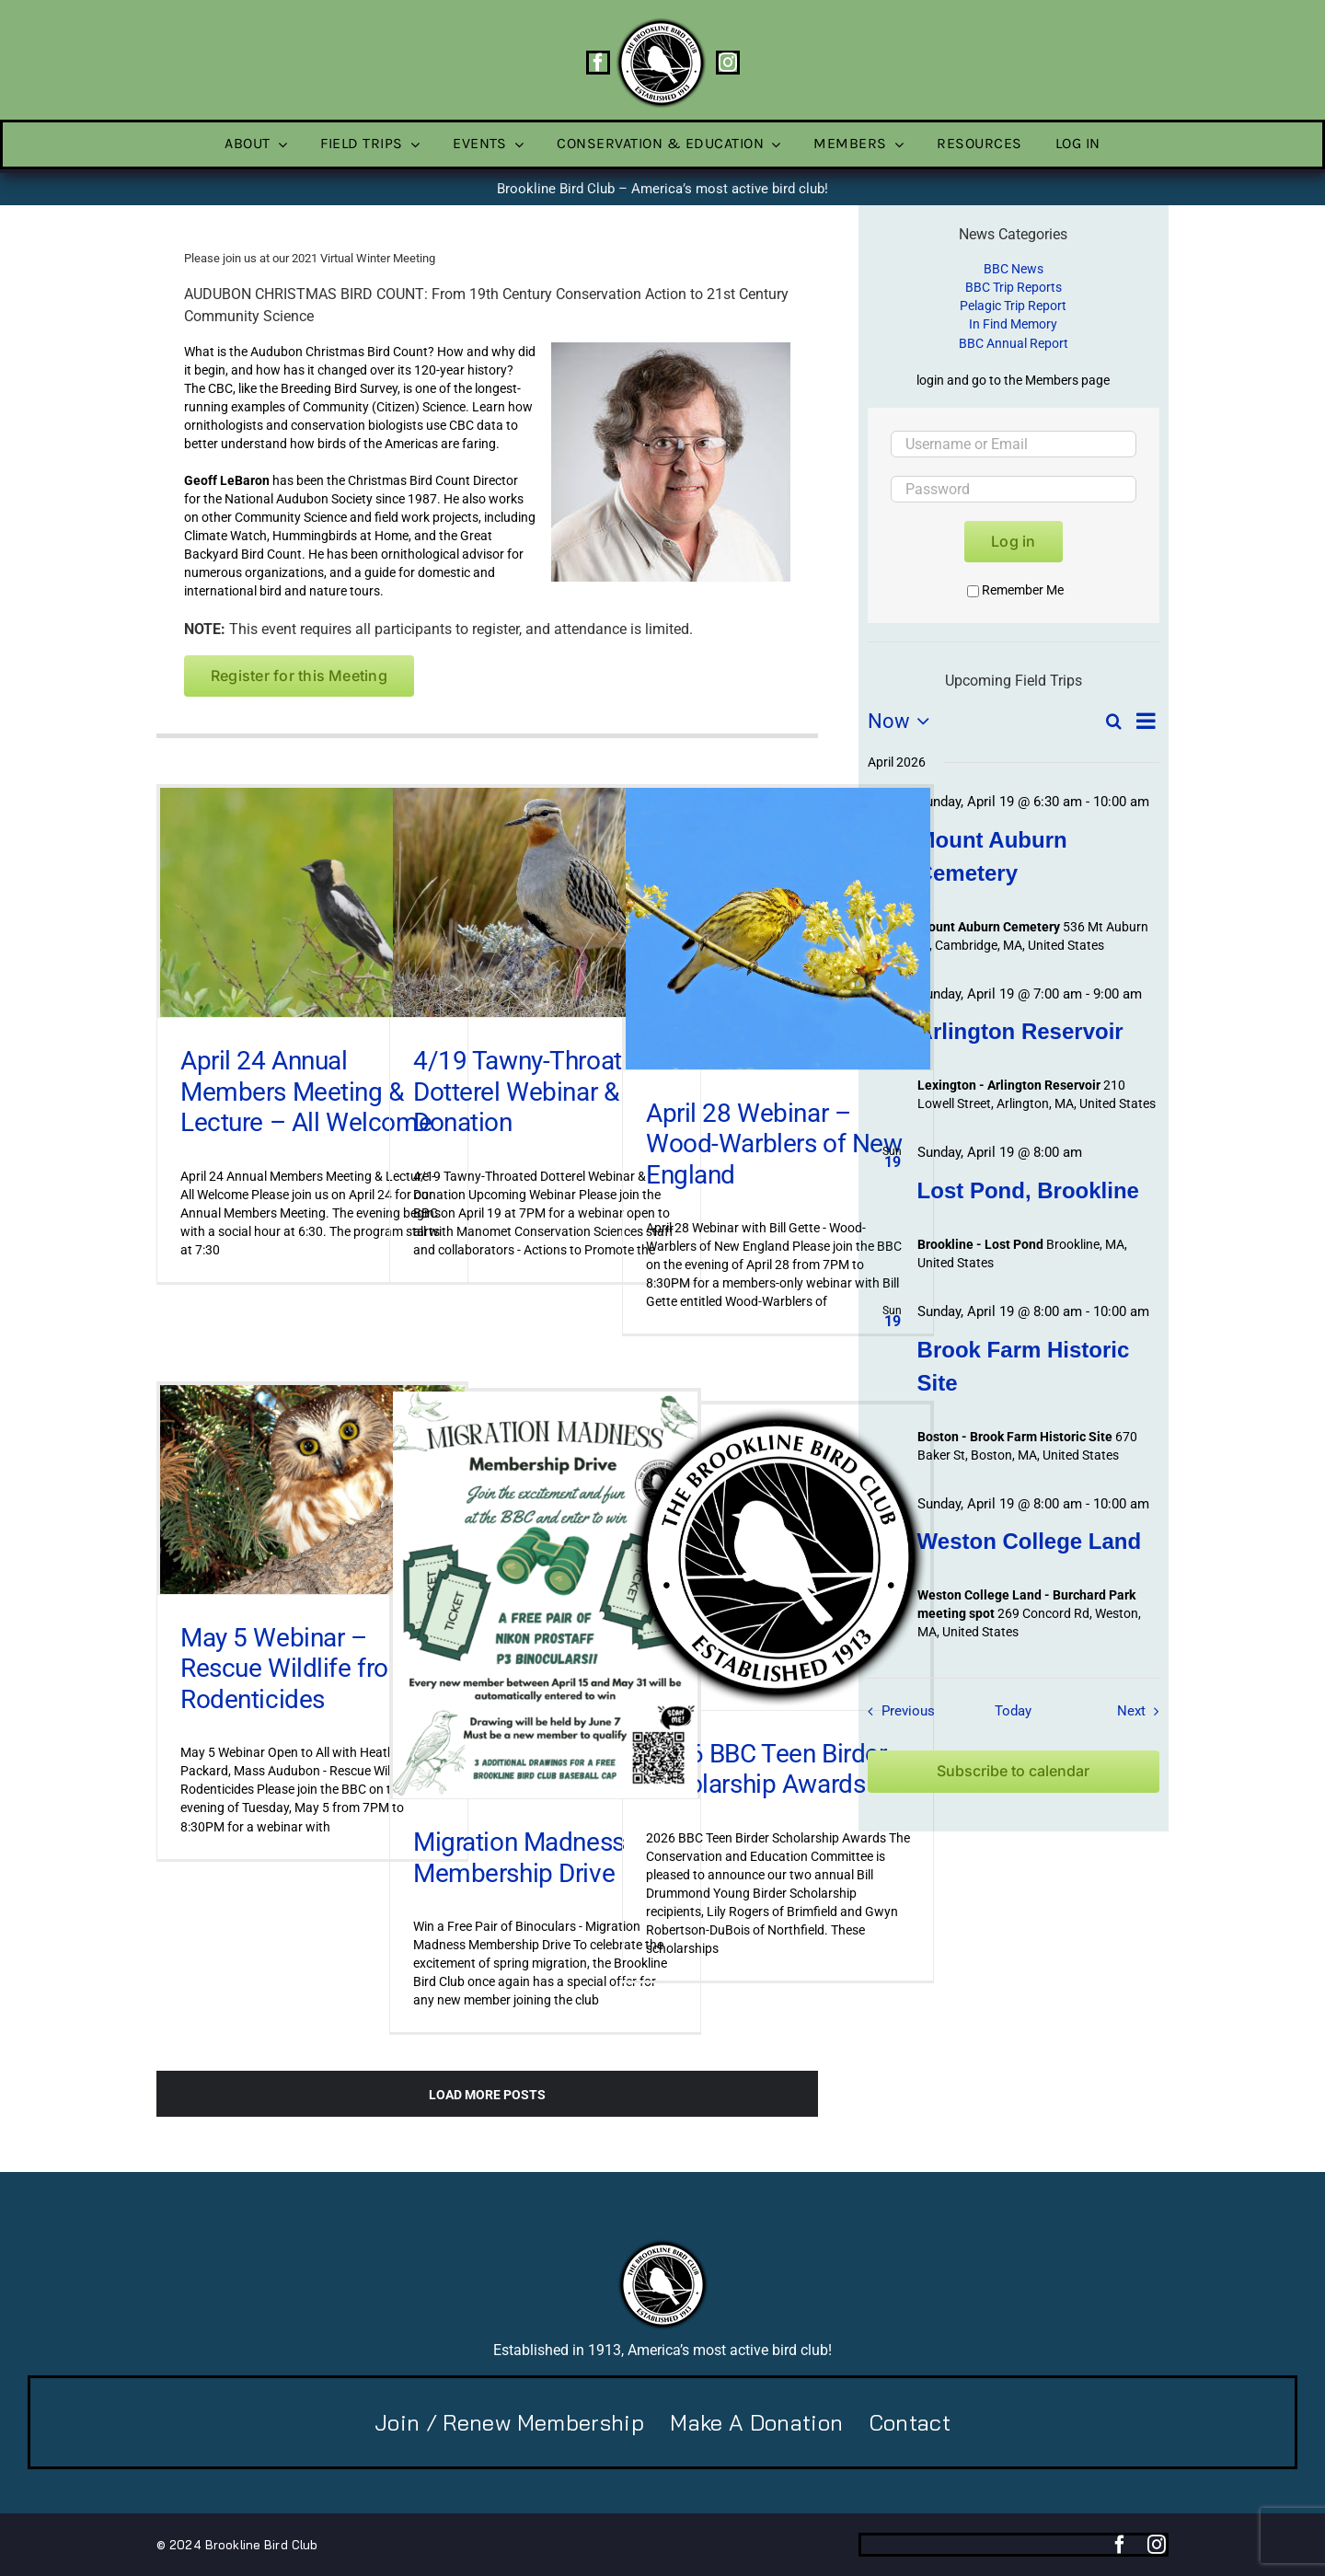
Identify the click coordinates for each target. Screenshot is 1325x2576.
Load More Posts (487, 2094)
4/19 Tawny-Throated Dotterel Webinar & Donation (531, 1091)
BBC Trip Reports (1013, 287)
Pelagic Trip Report (1013, 305)
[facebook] (598, 62)
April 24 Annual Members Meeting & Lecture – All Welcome (306, 1091)
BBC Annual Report (1013, 343)
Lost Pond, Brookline (1028, 1190)
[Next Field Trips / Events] (1142, 1711)
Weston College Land (1029, 1541)
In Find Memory (1013, 324)
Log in (1013, 541)
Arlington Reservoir (1020, 1031)
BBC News (1013, 268)
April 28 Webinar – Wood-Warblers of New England (774, 1144)
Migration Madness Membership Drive (519, 1858)
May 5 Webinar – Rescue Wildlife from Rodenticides (295, 1669)
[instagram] (728, 62)
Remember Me (1015, 590)
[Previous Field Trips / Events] (896, 1711)
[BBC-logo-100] (661, 23)
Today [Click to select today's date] (1013, 1711)
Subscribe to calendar (1013, 1771)
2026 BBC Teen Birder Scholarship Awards (766, 1769)
